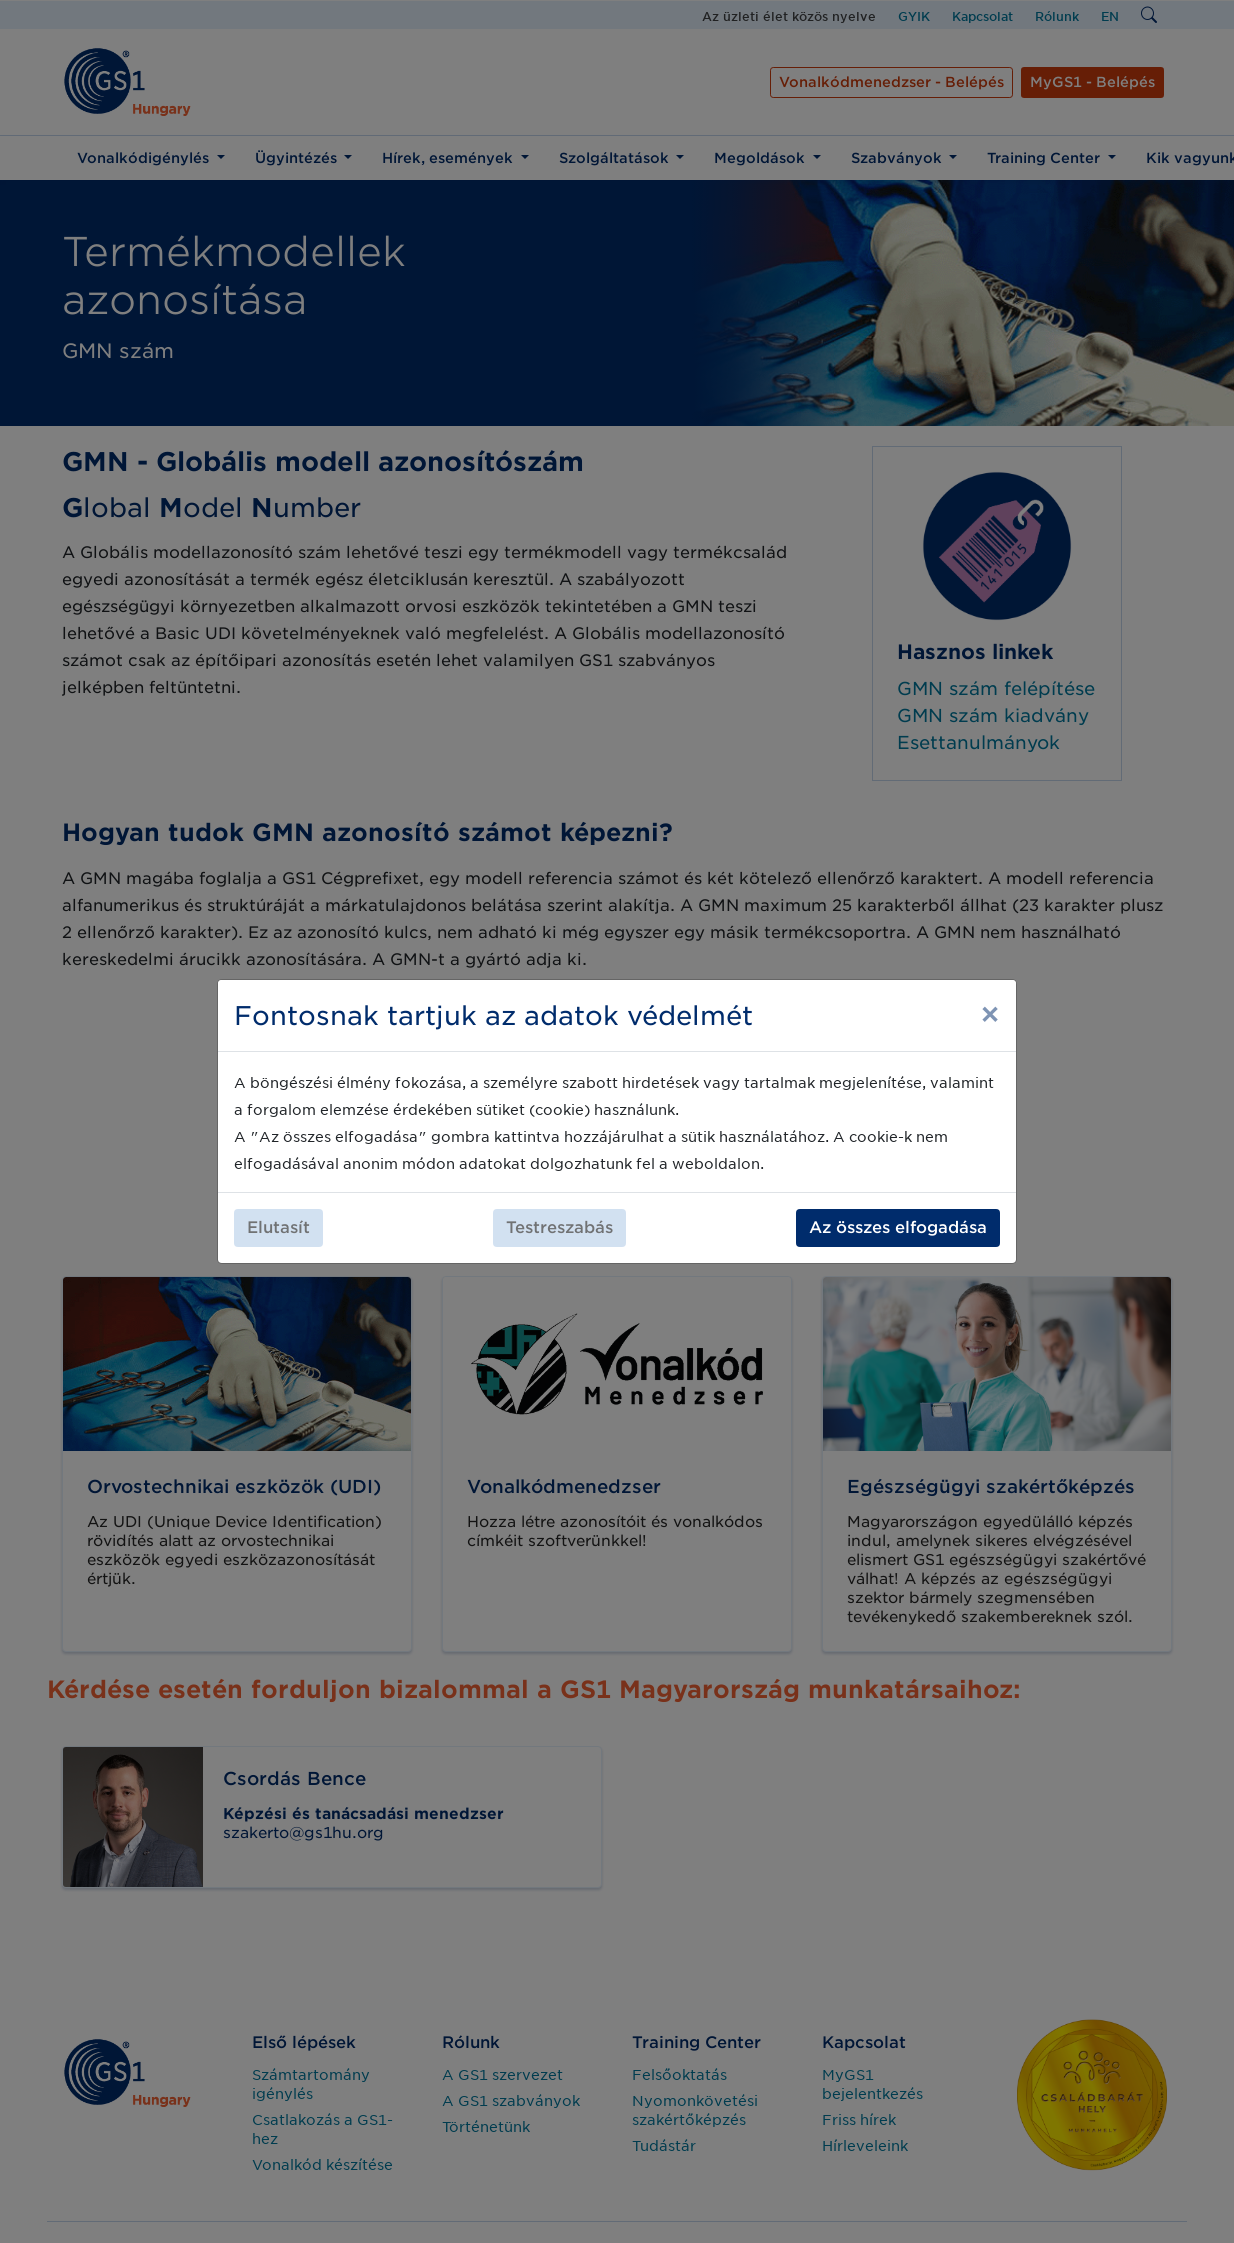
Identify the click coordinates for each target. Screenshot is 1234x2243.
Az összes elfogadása (898, 1227)
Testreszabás (559, 1227)
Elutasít (278, 1227)
